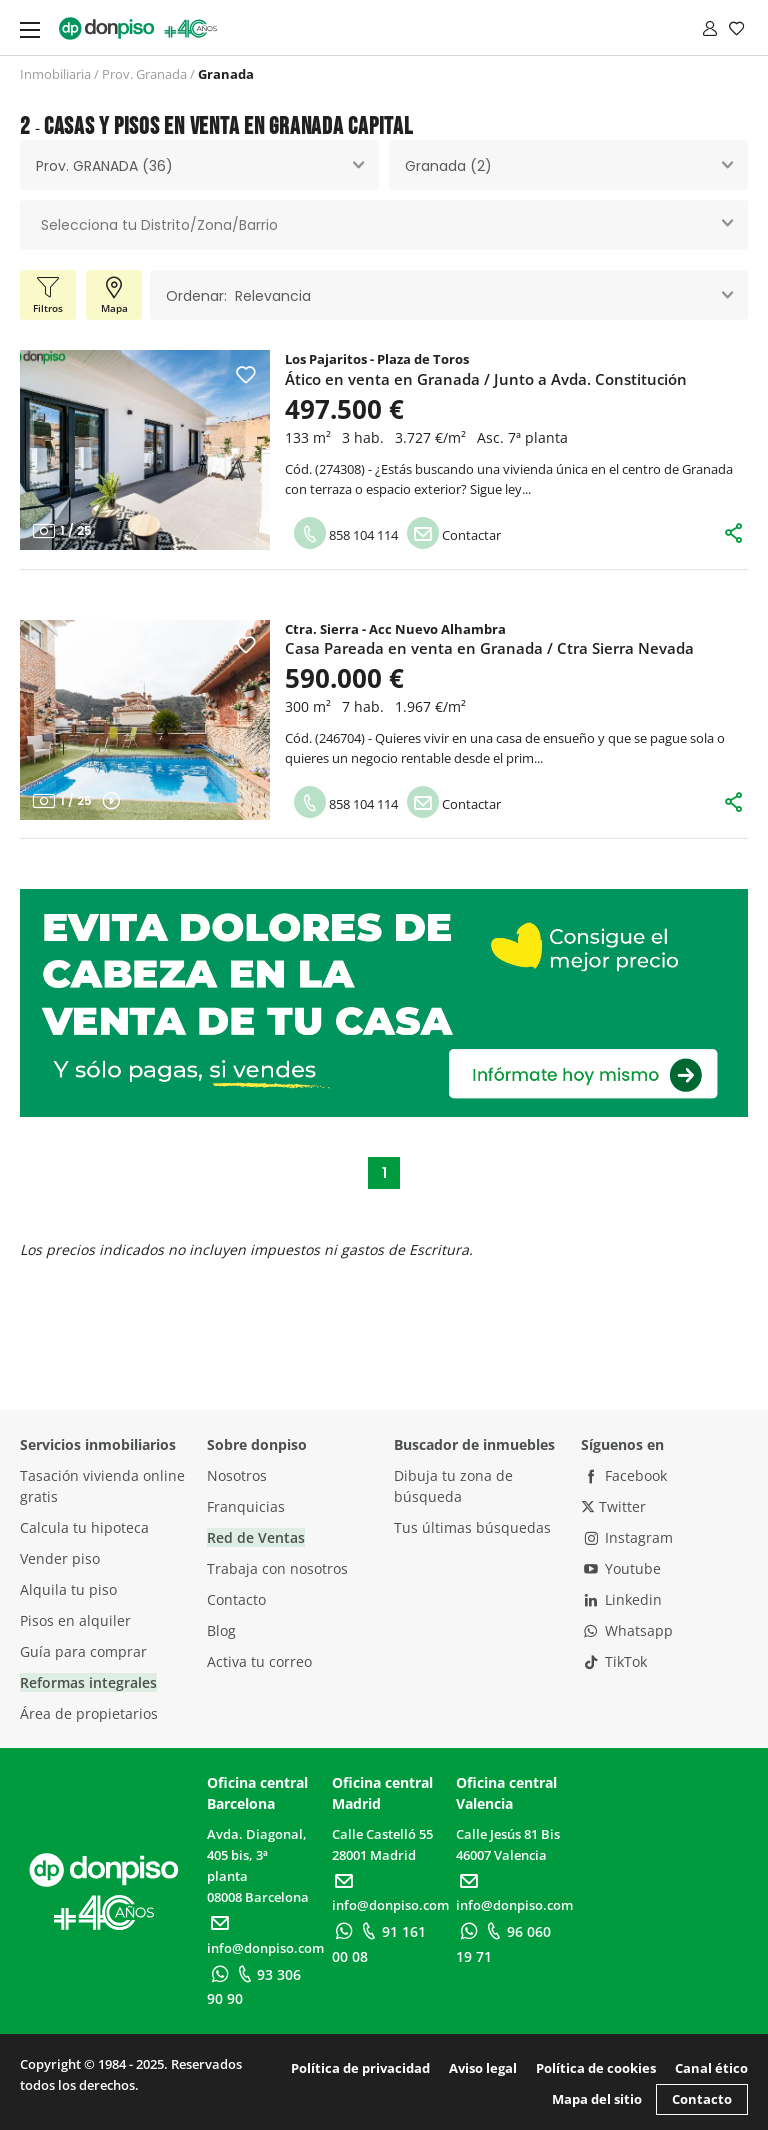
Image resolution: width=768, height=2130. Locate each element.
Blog (221, 1630)
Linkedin (621, 1599)
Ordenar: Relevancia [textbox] (238, 296)
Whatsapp (627, 1630)
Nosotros (237, 1475)
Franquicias (246, 1506)
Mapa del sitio (597, 2099)
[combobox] (199, 165)
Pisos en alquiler (75, 1620)
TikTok (614, 1661)
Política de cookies (596, 2068)
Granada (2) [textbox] (448, 166)
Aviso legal (483, 2068)
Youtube (621, 1568)
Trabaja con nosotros (277, 1568)
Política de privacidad (360, 2068)
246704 (340, 738)
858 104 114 (346, 535)
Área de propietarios (89, 1713)
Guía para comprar (83, 1651)
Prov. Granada (144, 74)
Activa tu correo (259, 1661)
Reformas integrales (88, 1682)
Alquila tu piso (68, 1589)
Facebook (624, 1475)
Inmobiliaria (55, 74)
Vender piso (60, 1558)
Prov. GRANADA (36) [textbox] (104, 166)
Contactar (454, 535)
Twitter (613, 1506)
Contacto (236, 1599)
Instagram (627, 1537)
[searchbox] (384, 225)
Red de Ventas (256, 1537)
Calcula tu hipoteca (84, 1527)
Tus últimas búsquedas (472, 1527)
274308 (340, 469)
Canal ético (711, 2068)
